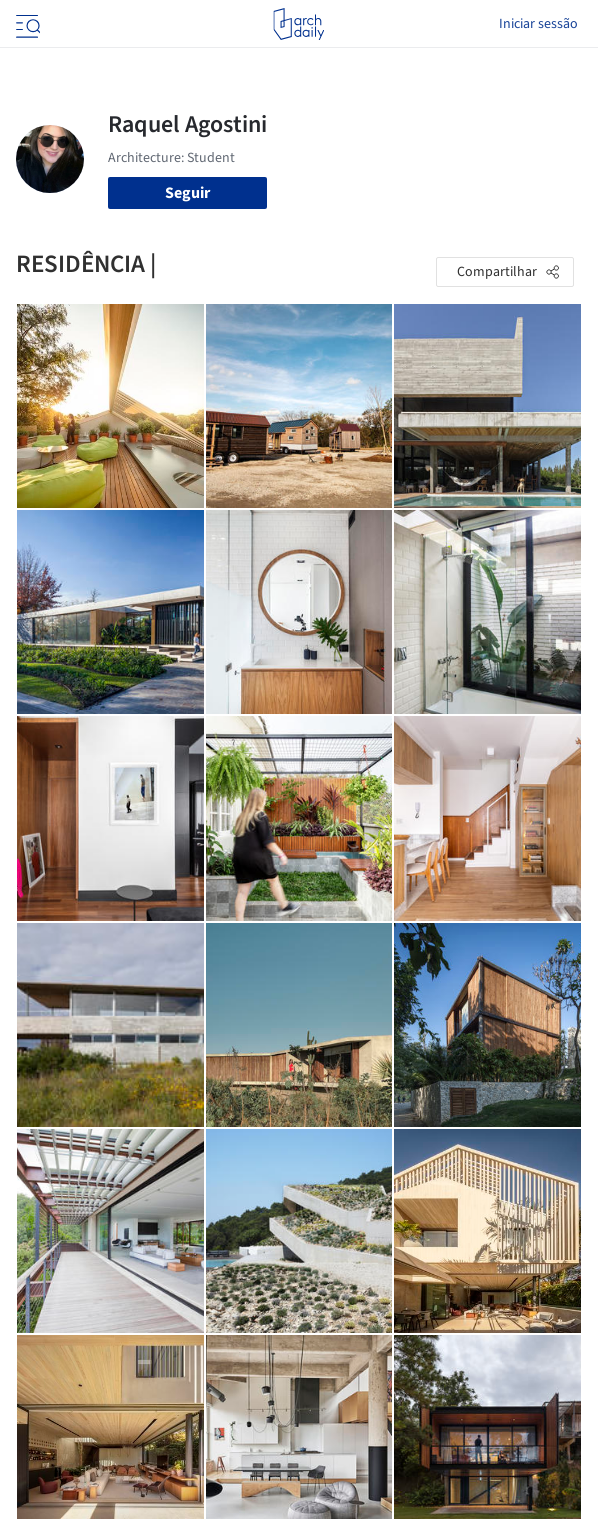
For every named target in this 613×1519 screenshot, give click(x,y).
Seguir (187, 193)
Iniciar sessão (538, 24)
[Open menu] (26, 24)
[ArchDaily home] (298, 24)
